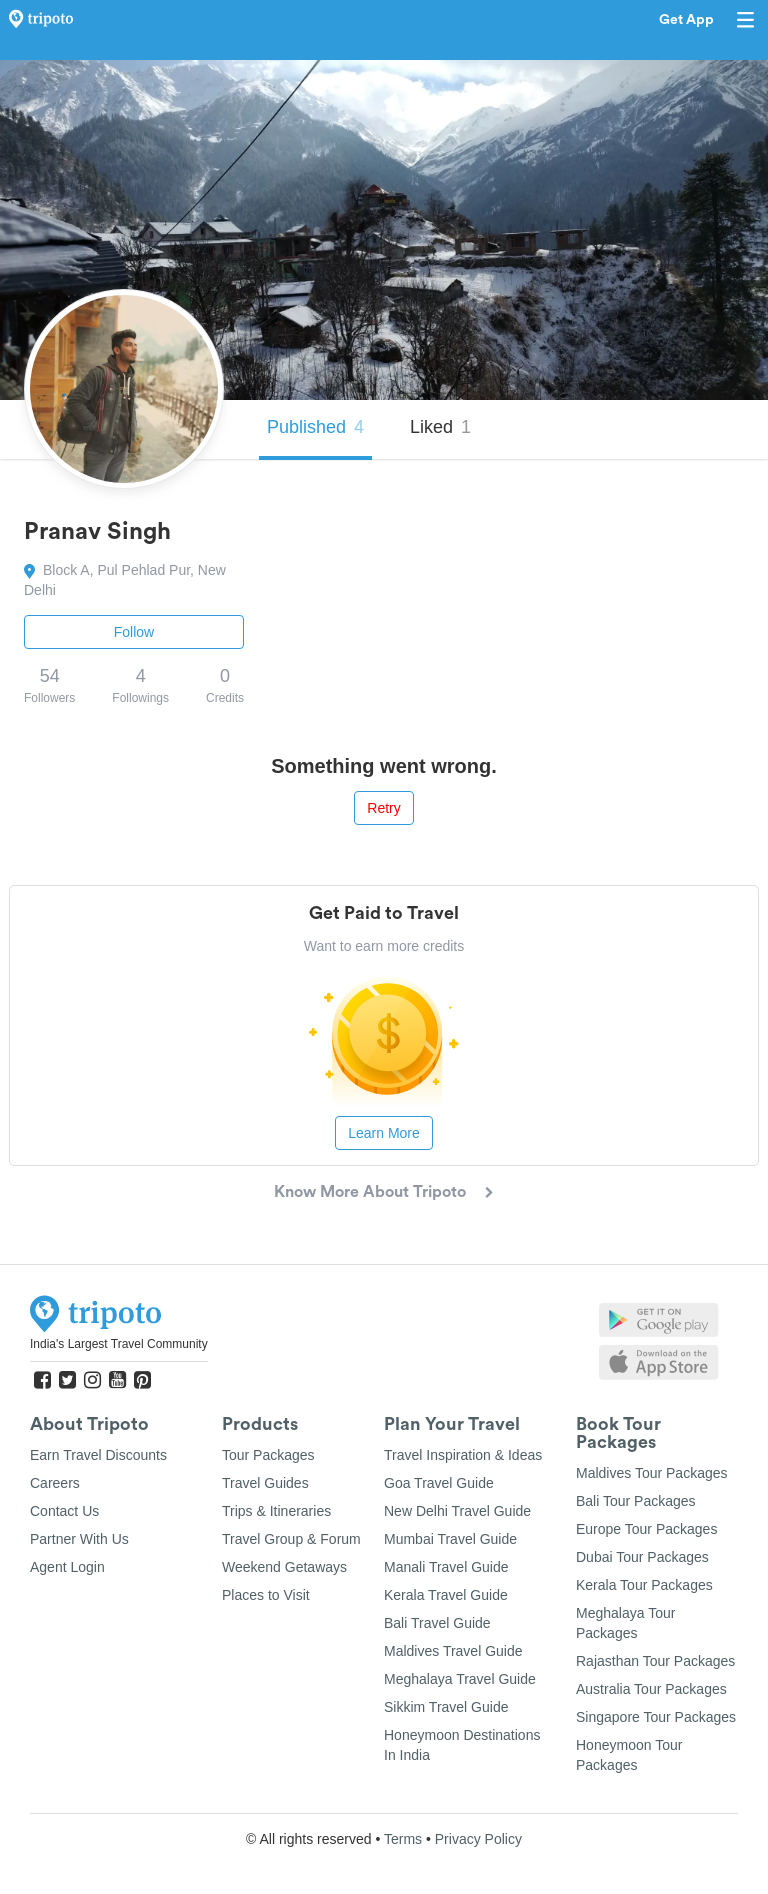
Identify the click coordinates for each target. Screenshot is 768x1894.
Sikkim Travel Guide (446, 1707)
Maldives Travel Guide (453, 1651)
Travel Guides (265, 1483)
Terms (403, 1839)
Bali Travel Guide (437, 1623)
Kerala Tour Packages (644, 1585)
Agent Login (67, 1567)
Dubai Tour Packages (642, 1557)
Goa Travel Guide (439, 1483)
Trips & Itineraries (276, 1511)
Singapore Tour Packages (656, 1717)
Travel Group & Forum (291, 1539)
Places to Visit (266, 1595)
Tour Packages (268, 1455)
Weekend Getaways (284, 1567)
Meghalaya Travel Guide (460, 1679)
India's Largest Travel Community (119, 1344)
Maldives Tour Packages (651, 1473)
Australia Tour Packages (651, 1689)
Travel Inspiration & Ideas (463, 1455)
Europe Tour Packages (646, 1529)
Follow (134, 632)
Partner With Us (79, 1539)
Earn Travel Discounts (98, 1455)
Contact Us (64, 1511)
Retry (383, 808)
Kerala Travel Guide (446, 1595)
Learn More (384, 1133)
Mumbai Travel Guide (450, 1539)
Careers (55, 1483)
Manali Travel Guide (446, 1567)
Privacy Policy (478, 1839)
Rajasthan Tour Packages (655, 1661)
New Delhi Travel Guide (457, 1511)
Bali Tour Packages (636, 1501)
